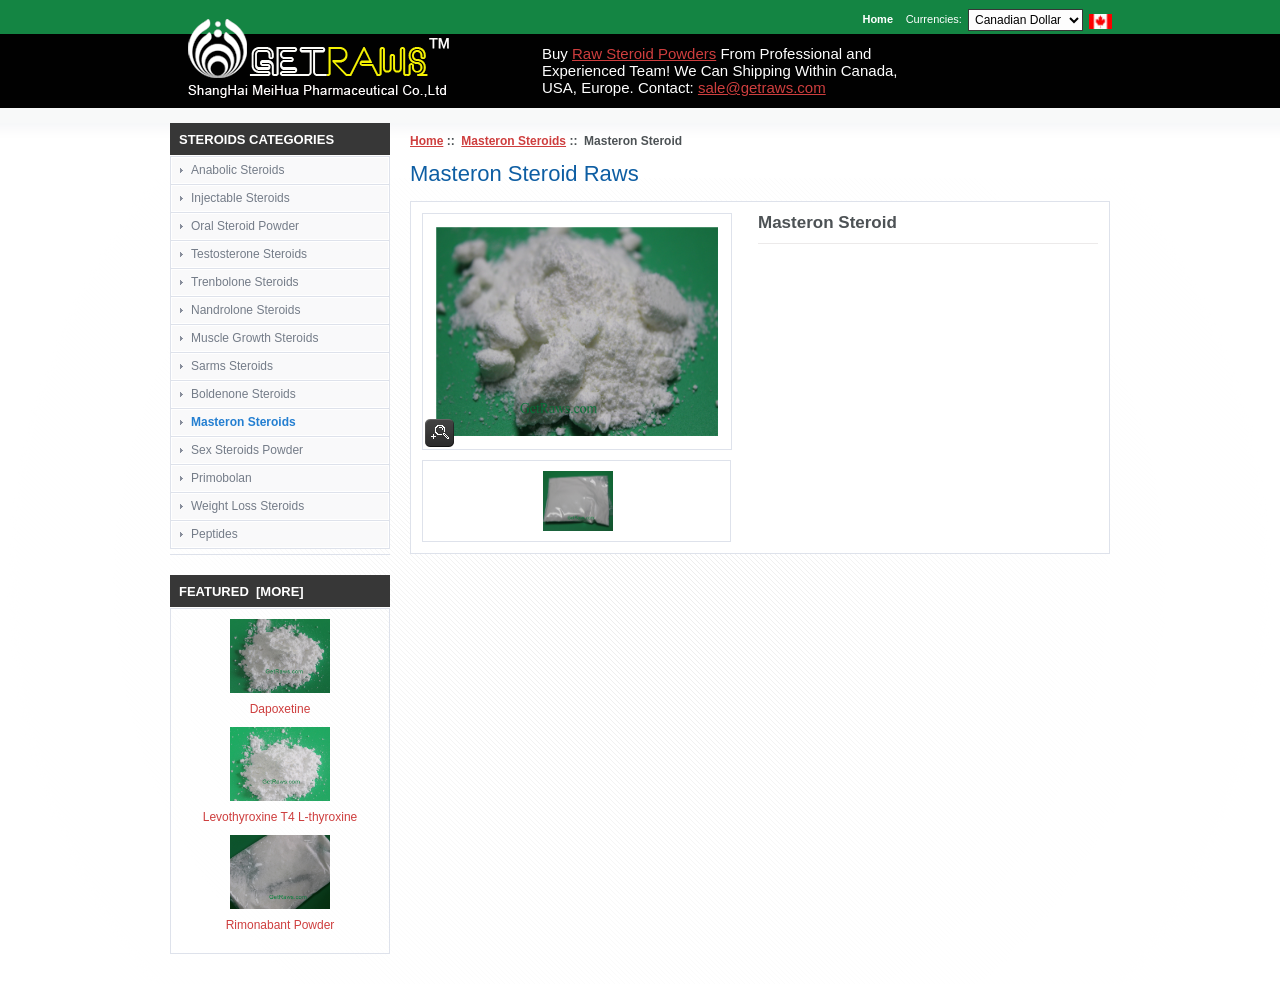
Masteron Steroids (513, 141)
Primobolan (221, 478)
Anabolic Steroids (237, 170)
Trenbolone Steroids (245, 282)
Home (877, 19)
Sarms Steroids (232, 366)
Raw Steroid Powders (644, 53)
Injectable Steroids (240, 198)
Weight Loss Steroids (247, 506)
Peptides (214, 534)
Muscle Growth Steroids (254, 338)
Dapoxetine (280, 709)
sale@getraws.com (762, 87)
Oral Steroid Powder (245, 226)
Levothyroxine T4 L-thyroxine (280, 817)
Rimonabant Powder (280, 925)
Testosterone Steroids (249, 254)
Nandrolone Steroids (245, 310)
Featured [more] (241, 591)
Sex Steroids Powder (247, 450)
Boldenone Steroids (243, 394)
